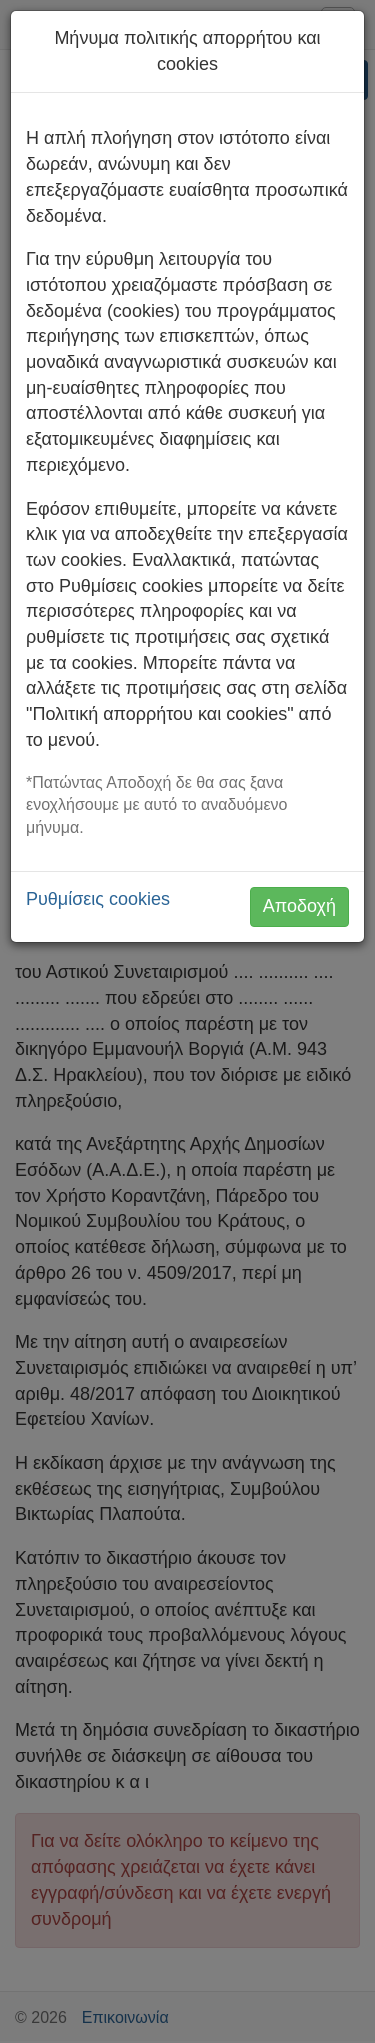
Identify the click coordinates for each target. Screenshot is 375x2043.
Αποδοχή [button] (299, 906)
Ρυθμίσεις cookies (98, 899)
